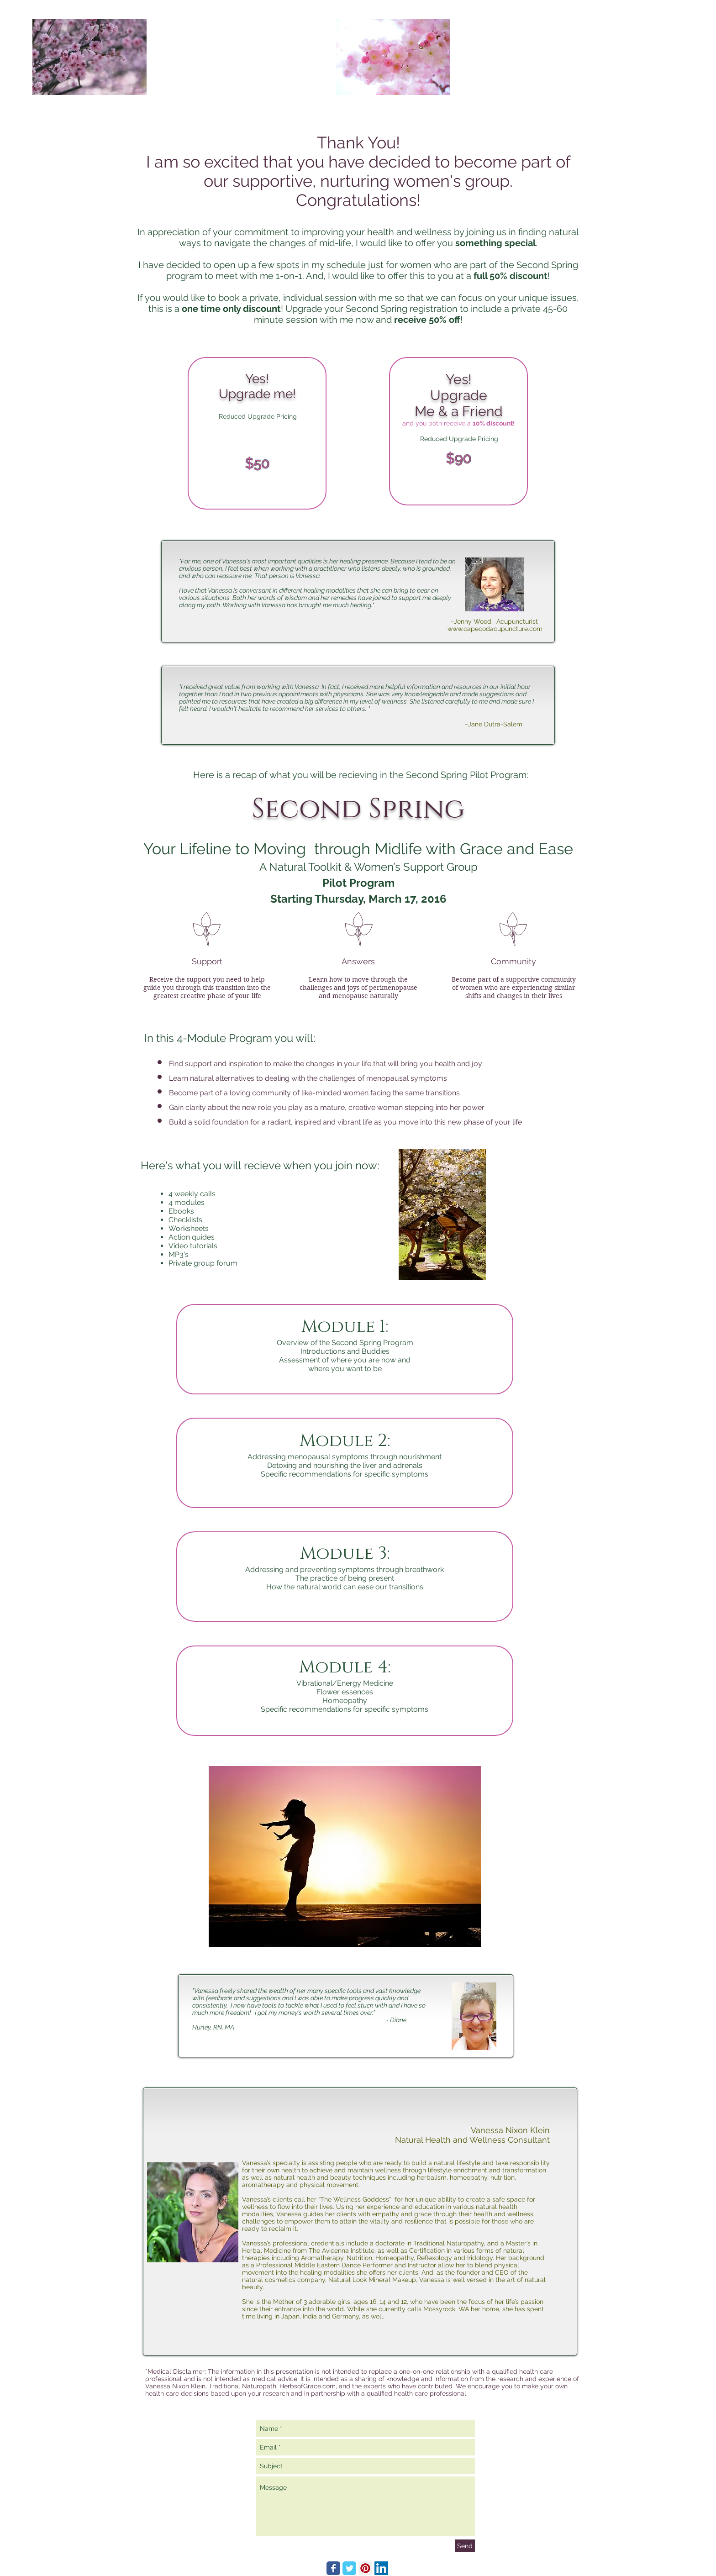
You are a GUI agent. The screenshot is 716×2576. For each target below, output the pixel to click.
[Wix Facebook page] (333, 2568)
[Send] (465, 2545)
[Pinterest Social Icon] (365, 2568)
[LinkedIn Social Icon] (381, 2568)
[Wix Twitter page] (349, 2568)
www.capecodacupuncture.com (495, 628)
